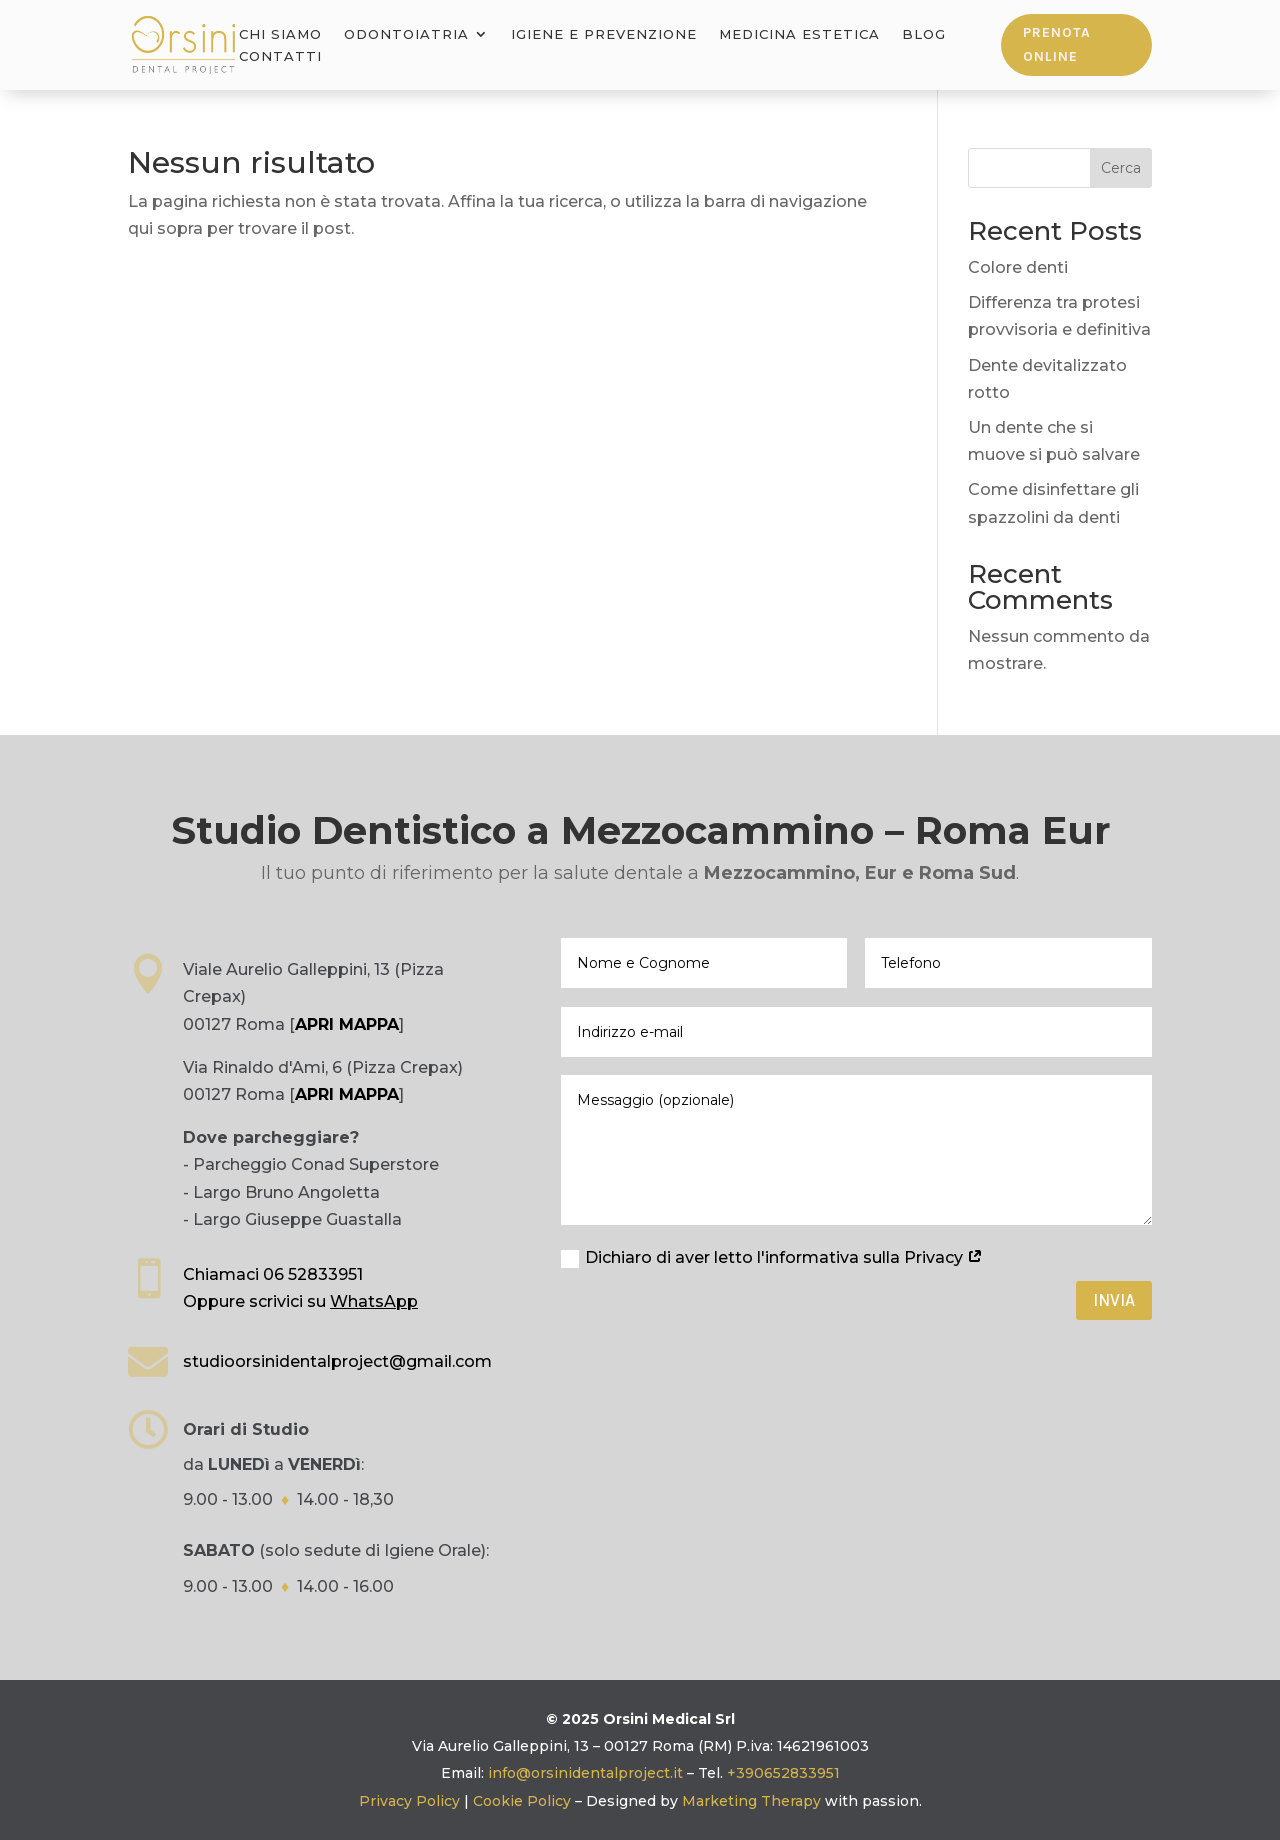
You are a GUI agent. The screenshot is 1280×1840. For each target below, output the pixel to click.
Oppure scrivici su (300, 1301)
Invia (1114, 1300)
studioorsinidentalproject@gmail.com (337, 1361)
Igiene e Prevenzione (604, 34)
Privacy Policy (409, 1801)
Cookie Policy (522, 1801)
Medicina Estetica (799, 34)
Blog (924, 34)
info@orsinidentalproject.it (585, 1773)
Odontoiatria (406, 34)
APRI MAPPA (347, 1024)
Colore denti (1018, 267)
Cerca (1121, 168)
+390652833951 (783, 1773)
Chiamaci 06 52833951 (273, 1274)
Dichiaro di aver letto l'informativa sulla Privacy (772, 1258)
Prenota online (1057, 44)
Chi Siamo (280, 34)
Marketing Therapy (751, 1801)
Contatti (280, 56)
